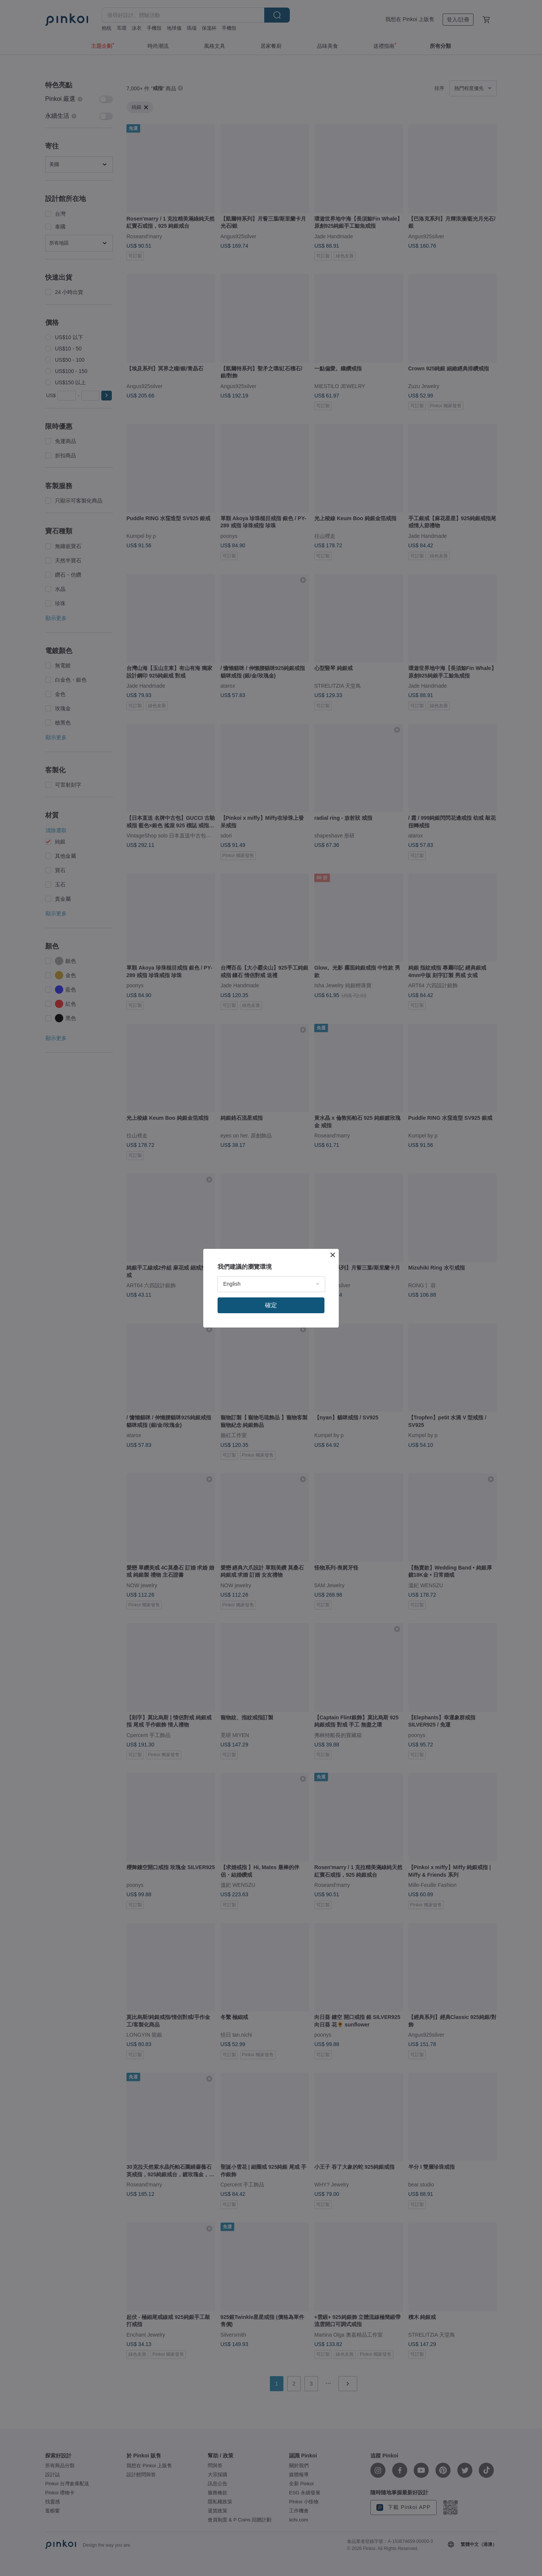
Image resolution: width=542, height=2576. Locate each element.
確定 (271, 1305)
